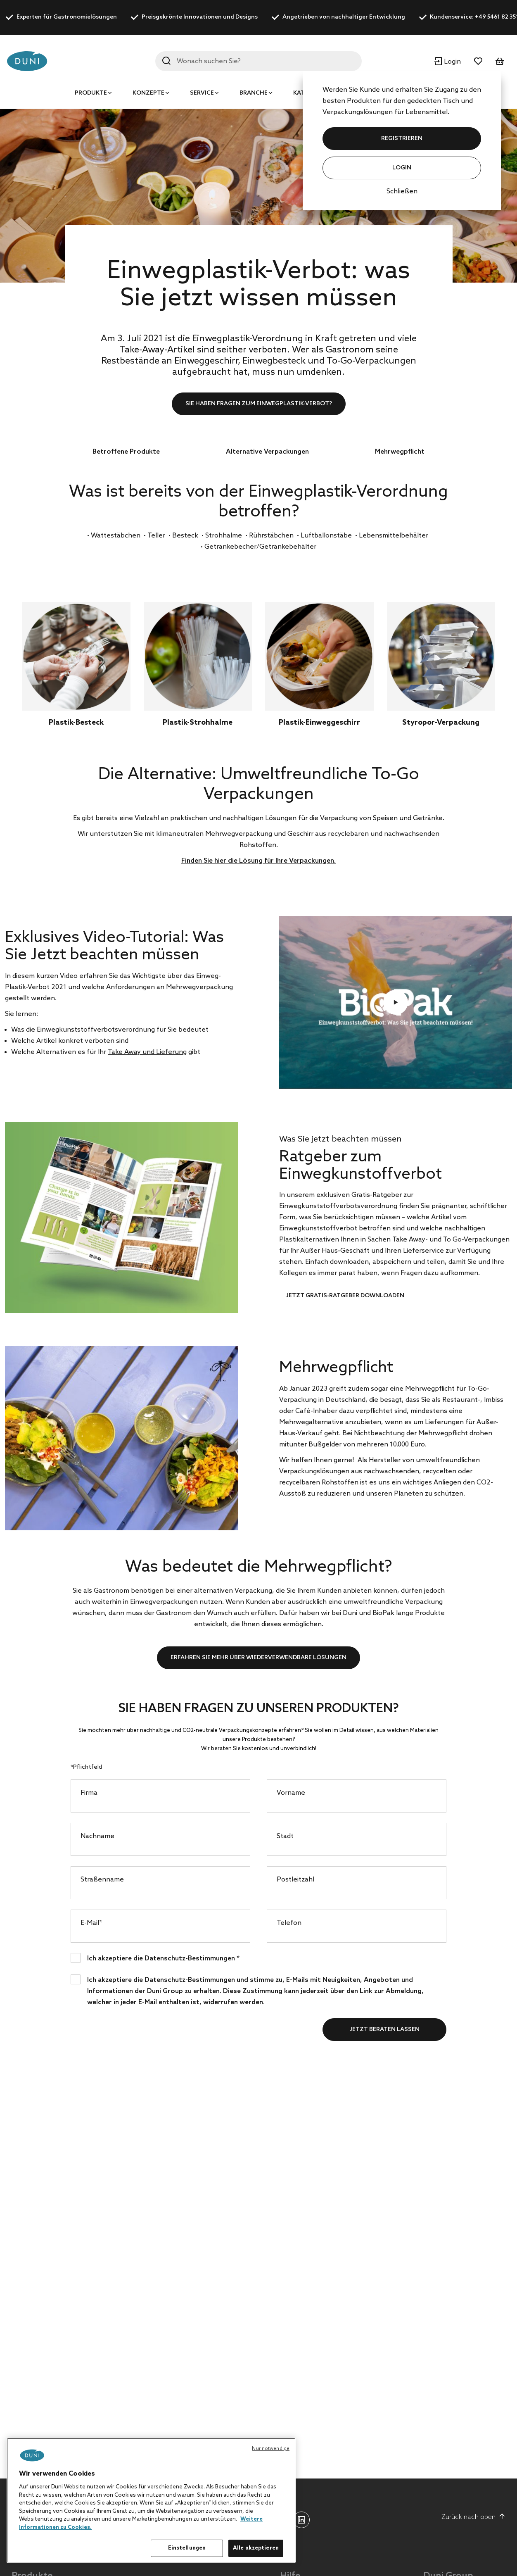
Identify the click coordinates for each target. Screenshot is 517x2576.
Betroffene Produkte (126, 452)
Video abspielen (395, 1002)
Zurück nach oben (473, 2517)
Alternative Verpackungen (267, 452)
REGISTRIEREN (401, 138)
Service (202, 93)
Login (401, 167)
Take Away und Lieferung (147, 1052)
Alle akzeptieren (256, 2548)
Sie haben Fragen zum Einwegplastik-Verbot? (258, 403)
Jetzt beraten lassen (385, 2029)
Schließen (402, 191)
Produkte (91, 93)
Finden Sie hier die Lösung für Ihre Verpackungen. (258, 861)
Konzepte (148, 93)
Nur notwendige (270, 2449)
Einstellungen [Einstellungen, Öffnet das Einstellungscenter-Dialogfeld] (187, 2548)
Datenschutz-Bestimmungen (190, 1958)
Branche (254, 93)
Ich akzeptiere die (163, 1957)
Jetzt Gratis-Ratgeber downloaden (345, 1295)
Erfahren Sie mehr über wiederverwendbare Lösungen (258, 1657)
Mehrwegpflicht (400, 452)
